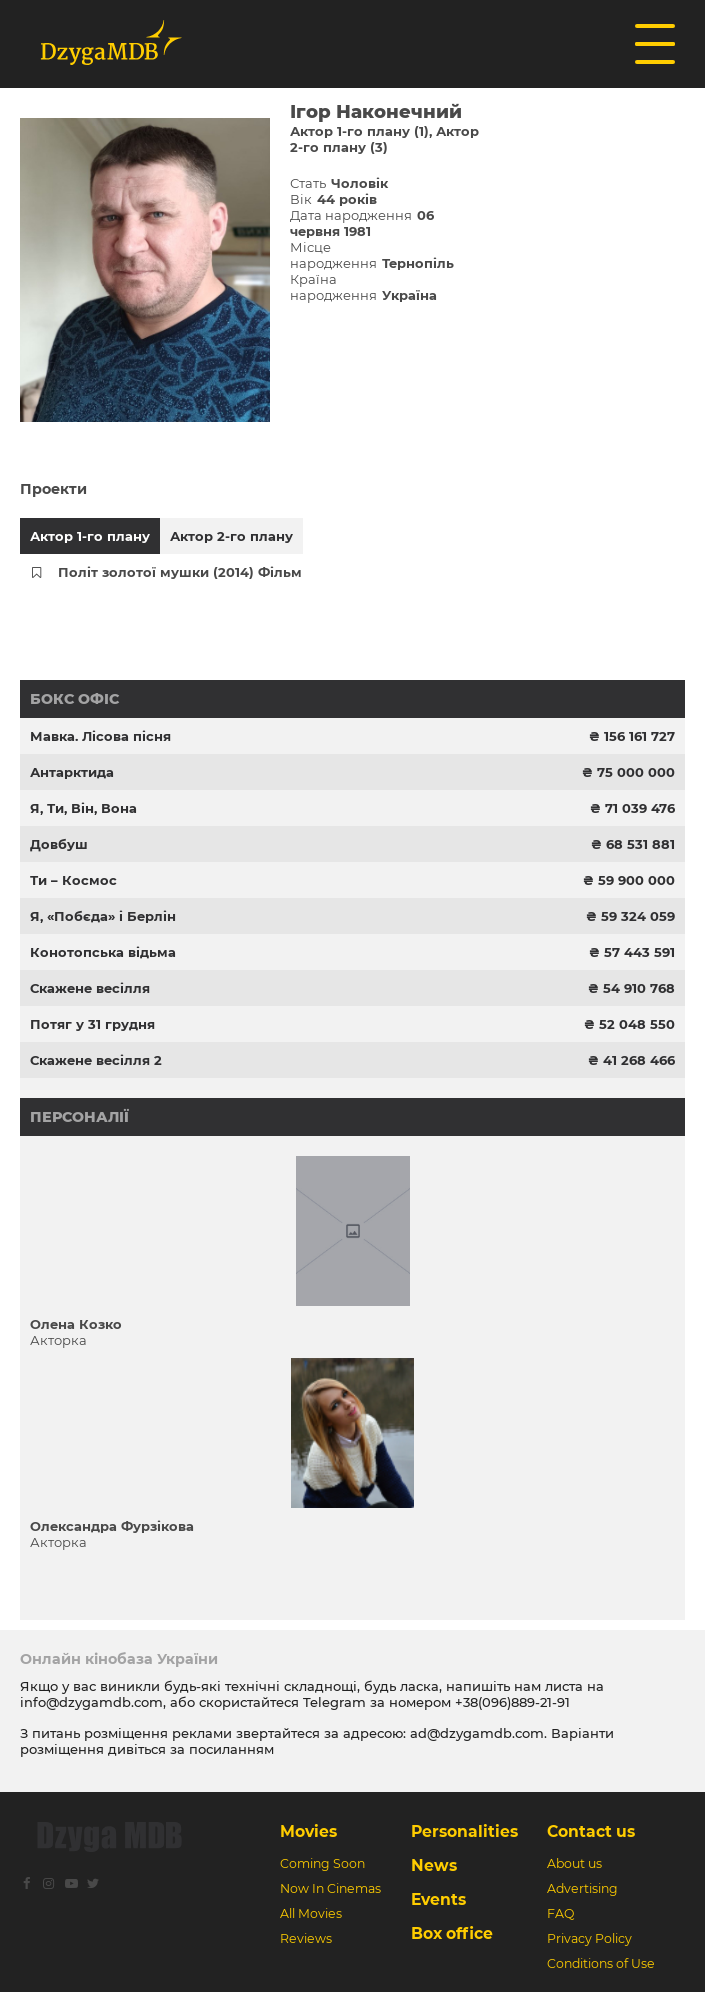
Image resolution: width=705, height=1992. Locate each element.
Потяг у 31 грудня (92, 1024)
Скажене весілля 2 (96, 1060)
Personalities (464, 1831)
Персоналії (79, 1117)
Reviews (306, 1938)
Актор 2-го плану (231, 536)
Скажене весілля (90, 988)
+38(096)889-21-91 (512, 1702)
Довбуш (59, 844)
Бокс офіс (74, 699)
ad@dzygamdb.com (477, 1733)
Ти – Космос (73, 880)
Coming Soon (322, 1863)
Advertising (582, 1888)
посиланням (231, 1749)
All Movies (311, 1913)
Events (438, 1899)
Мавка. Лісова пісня (100, 736)
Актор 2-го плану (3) (384, 139)
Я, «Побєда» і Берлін (103, 916)
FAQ (560, 1913)
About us (574, 1863)
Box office (452, 1933)
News (434, 1865)
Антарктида (72, 772)
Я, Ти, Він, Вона (83, 808)
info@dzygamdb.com (91, 1702)
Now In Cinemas (330, 1888)
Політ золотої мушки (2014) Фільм (180, 572)
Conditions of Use (601, 1963)
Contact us (591, 1831)
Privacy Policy (589, 1938)
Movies (308, 1831)
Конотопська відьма (103, 952)
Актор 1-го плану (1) (359, 131)
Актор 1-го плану (90, 536)
